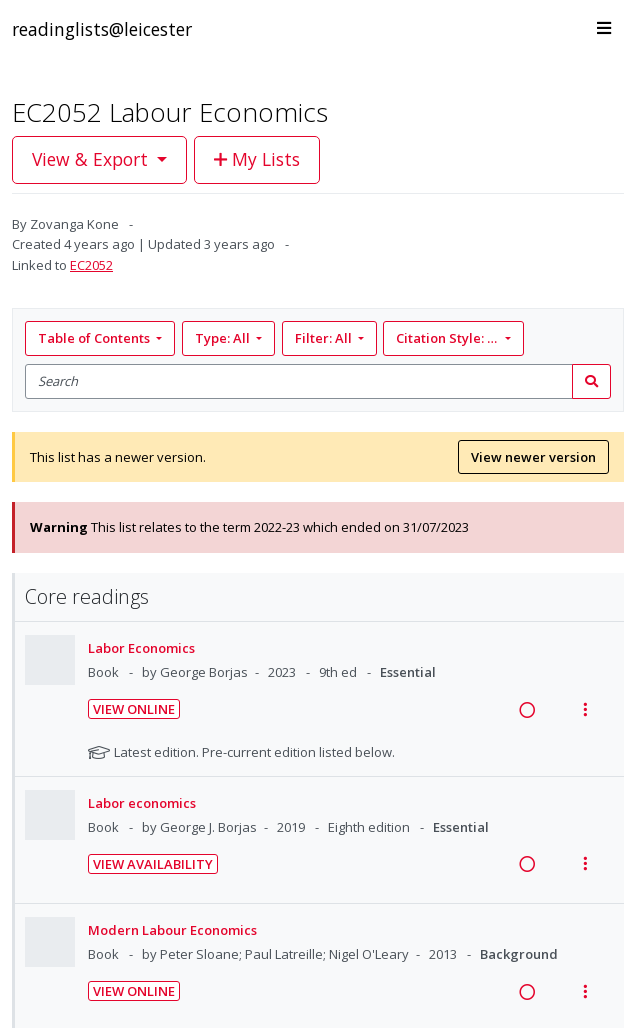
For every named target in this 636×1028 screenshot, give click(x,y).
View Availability (153, 864)
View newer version (533, 457)
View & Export (92, 159)
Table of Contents (95, 338)
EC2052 (91, 265)
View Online (134, 709)
